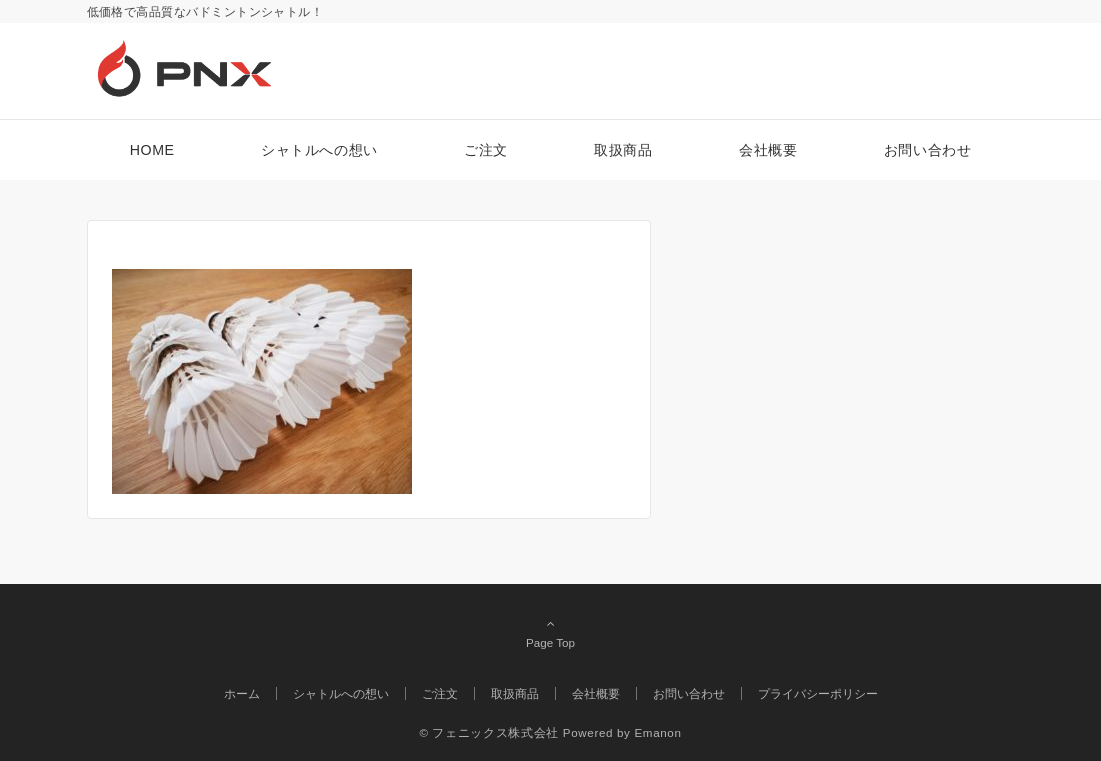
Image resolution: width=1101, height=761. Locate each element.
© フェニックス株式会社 (488, 732)
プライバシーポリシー (818, 693)
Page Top (551, 633)
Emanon (657, 732)
